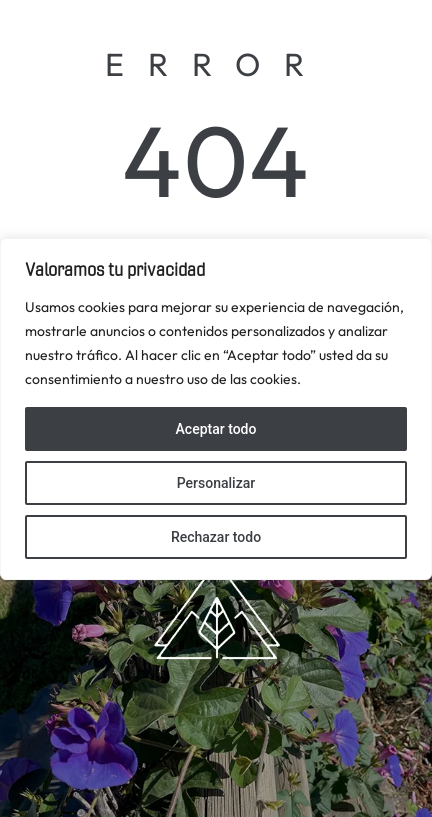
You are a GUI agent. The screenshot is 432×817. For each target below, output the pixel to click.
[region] (216, 409)
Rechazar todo (216, 537)
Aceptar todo (216, 429)
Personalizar (216, 483)
